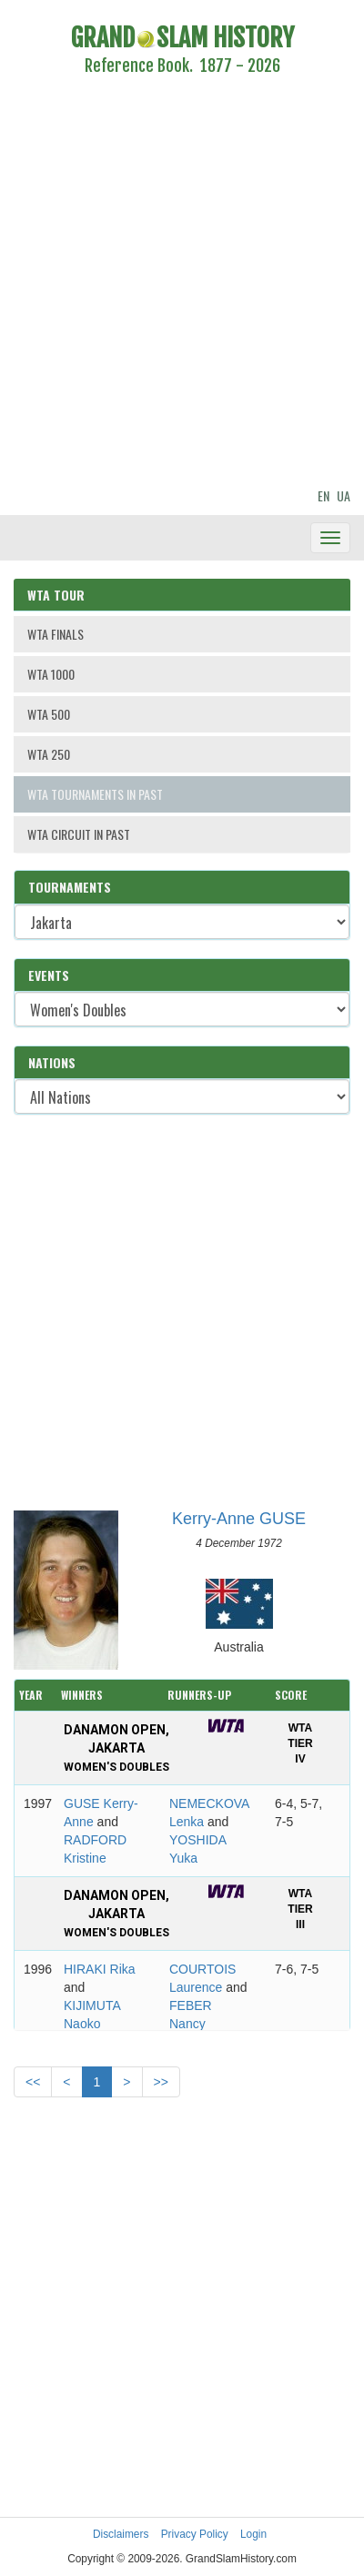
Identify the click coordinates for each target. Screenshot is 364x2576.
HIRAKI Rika (100, 1969)
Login (253, 2534)
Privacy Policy (194, 2534)
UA (343, 495)
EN (323, 495)
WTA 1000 (51, 673)
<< (32, 2082)
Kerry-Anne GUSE (239, 1519)
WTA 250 (48, 753)
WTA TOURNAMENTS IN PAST (95, 793)
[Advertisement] (170, 284)
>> (161, 2082)
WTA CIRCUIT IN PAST (78, 834)
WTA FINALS (55, 633)
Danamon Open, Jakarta (116, 1747)
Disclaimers (120, 2534)
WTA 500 (48, 713)
